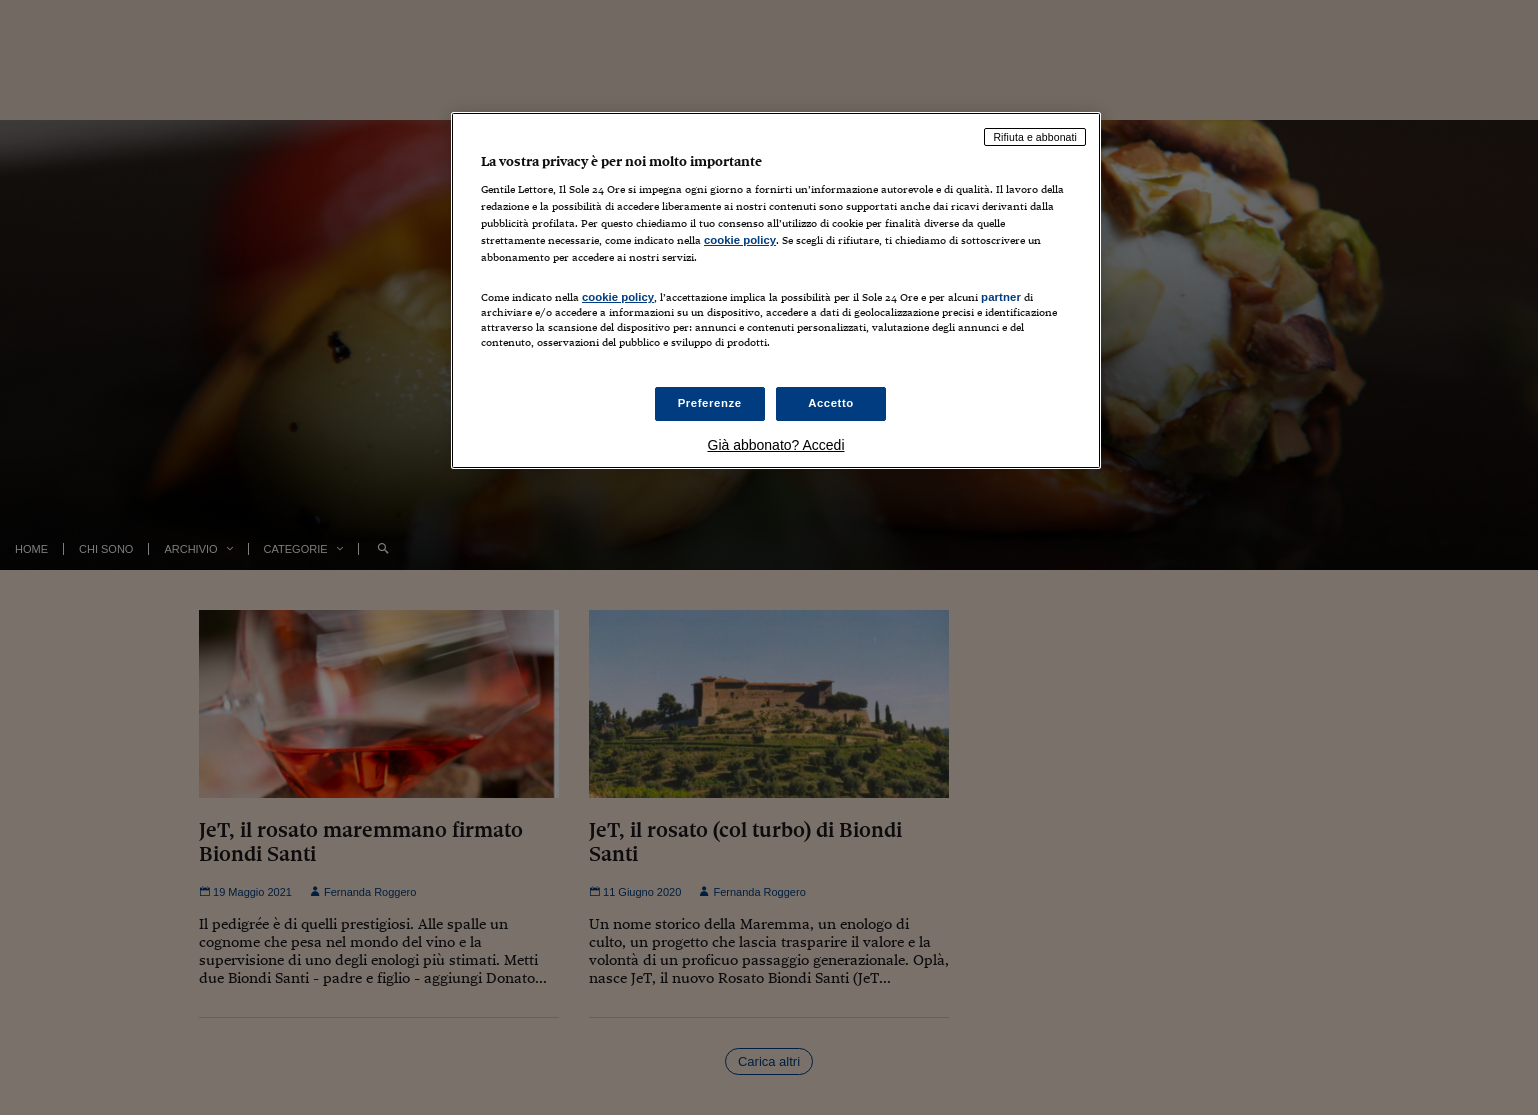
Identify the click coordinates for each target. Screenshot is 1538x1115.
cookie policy (740, 240)
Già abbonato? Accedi (776, 445)
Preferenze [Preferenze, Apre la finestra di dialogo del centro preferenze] (710, 403)
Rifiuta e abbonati (1035, 137)
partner (1001, 297)
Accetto (831, 403)
